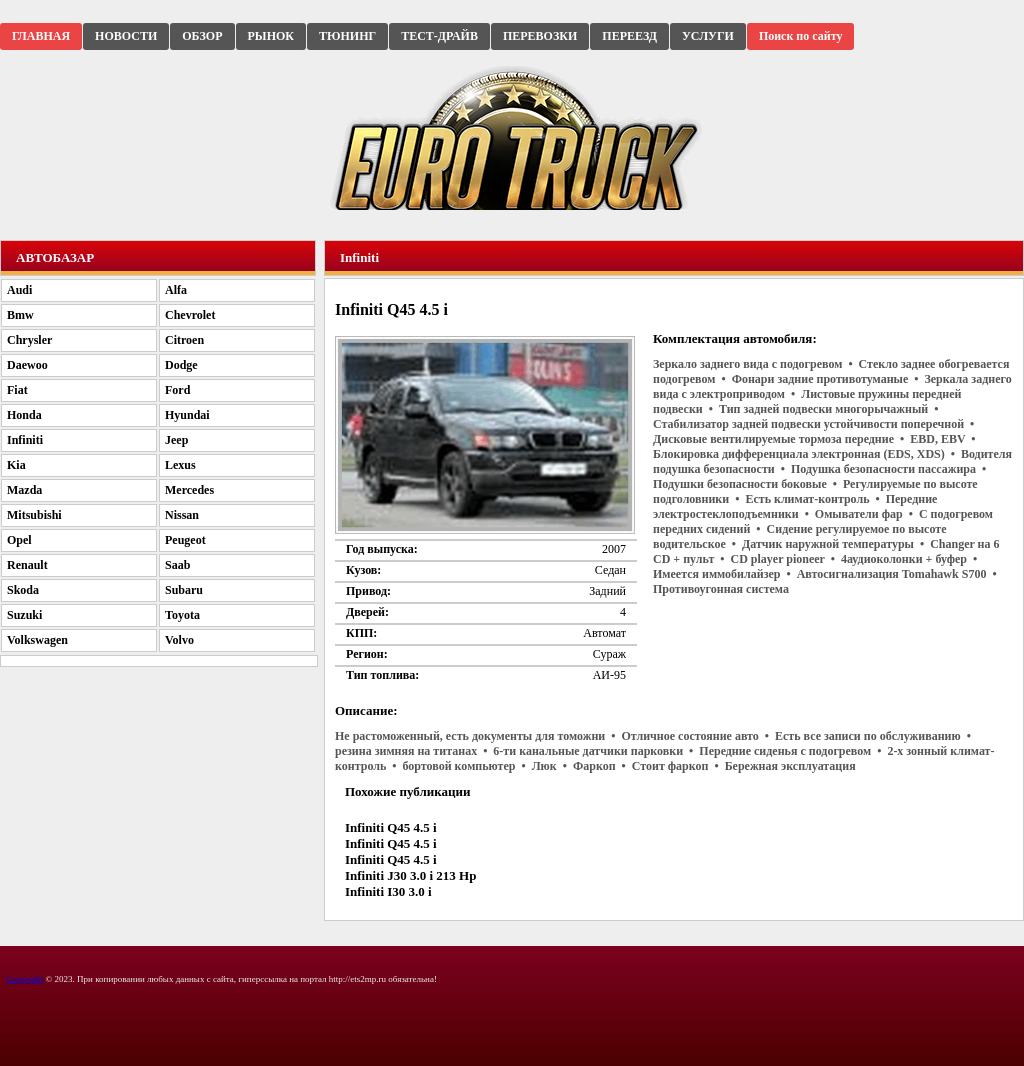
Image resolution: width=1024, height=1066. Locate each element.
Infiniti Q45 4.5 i (391, 827)
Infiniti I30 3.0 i (388, 891)
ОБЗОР (202, 36)
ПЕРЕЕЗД (629, 36)
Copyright (25, 979)
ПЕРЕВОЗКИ (540, 36)
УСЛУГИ (708, 36)
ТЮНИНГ (347, 36)
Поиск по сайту (801, 36)
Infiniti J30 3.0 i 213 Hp (410, 875)
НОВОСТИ (126, 36)
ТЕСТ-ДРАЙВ (439, 36)
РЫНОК (271, 36)
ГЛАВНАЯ (41, 36)
